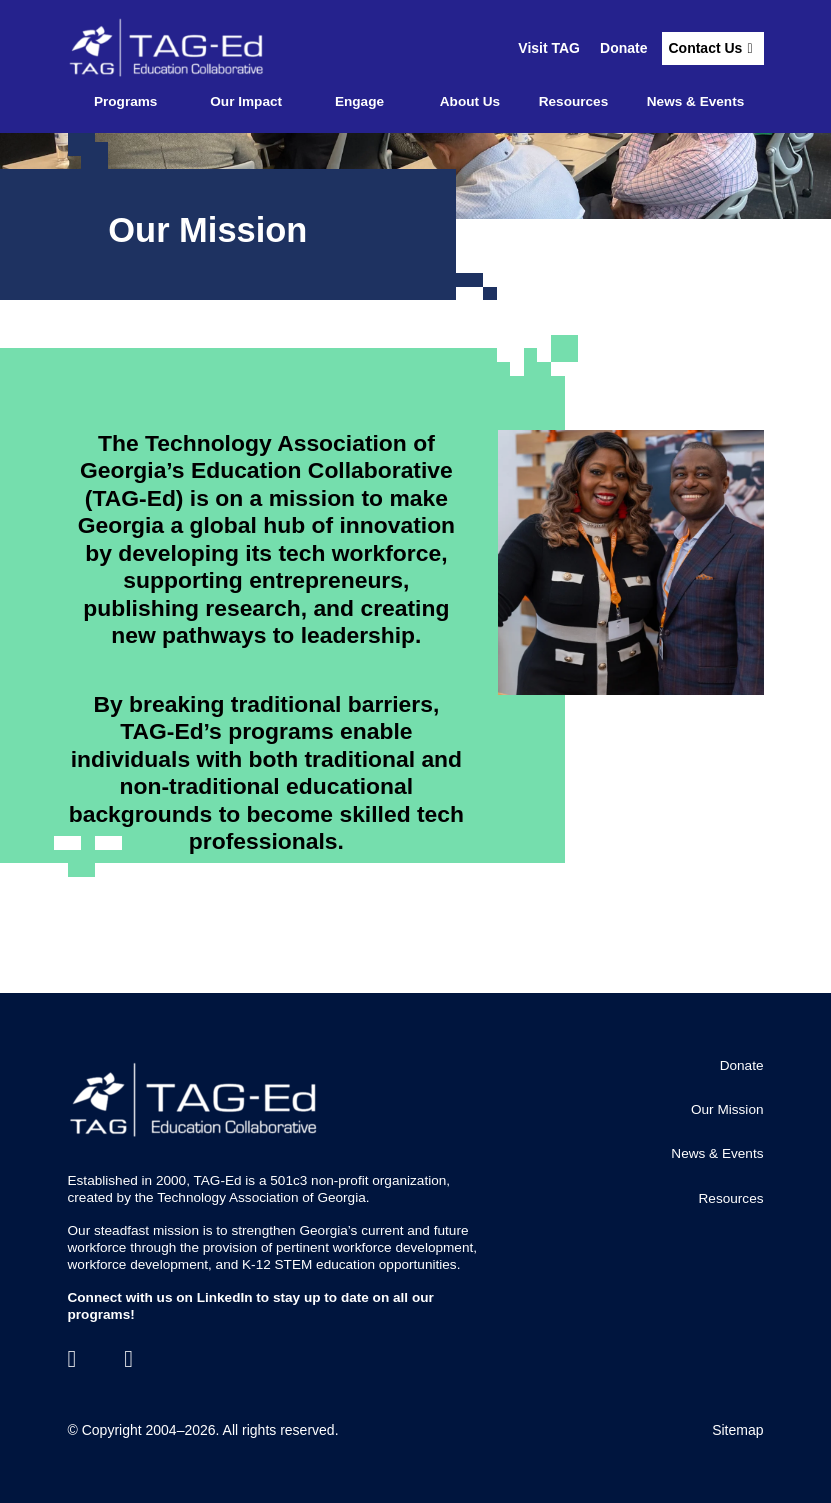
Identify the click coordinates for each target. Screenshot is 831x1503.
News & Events (695, 101)
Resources (574, 101)
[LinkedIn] (72, 1359)
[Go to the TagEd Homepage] (168, 48)
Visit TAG (549, 48)
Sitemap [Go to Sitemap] (737, 1430)
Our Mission (727, 1109)
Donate (623, 48)
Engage (359, 101)
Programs (125, 101)
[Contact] (128, 1359)
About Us (470, 101)
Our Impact (246, 101)
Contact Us (705, 48)
